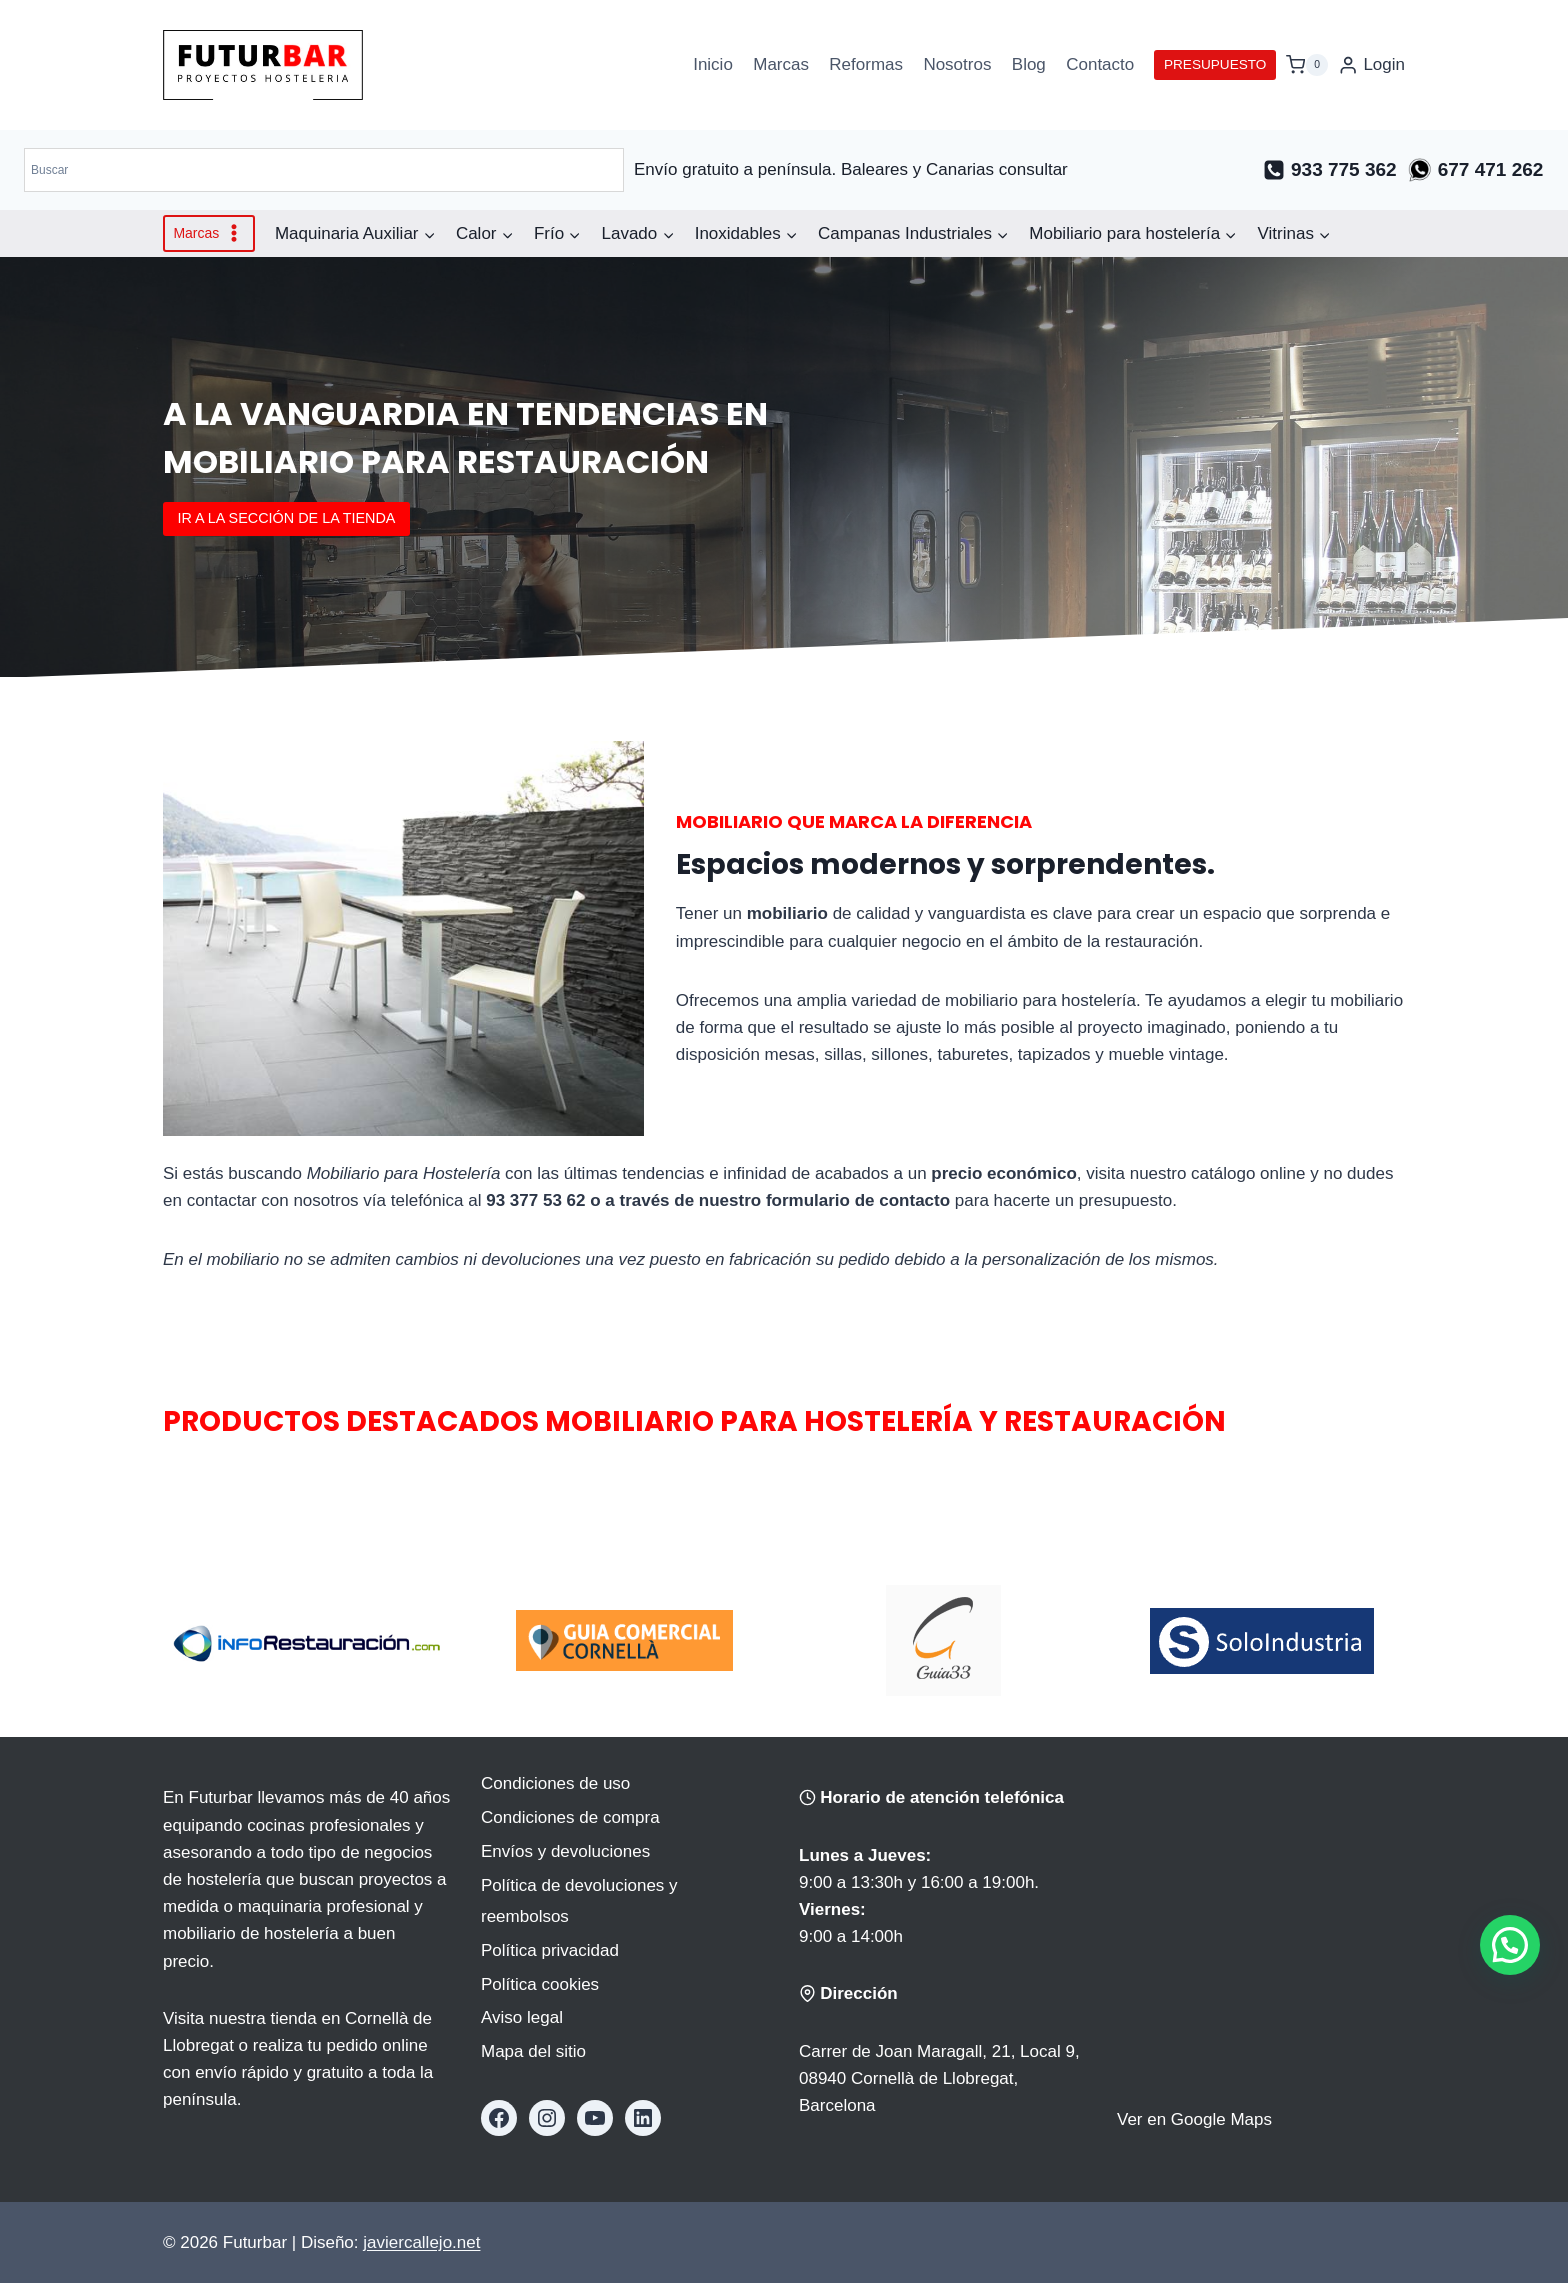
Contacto (1100, 64)
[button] (1510, 1945)
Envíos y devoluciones (565, 1851)
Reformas (866, 64)
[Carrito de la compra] (1307, 64)
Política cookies (540, 1984)
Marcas (781, 64)
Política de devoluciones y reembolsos (579, 1901)
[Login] (1371, 65)
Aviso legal (522, 2017)
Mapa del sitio (533, 2051)
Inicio (713, 64)
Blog (1029, 64)
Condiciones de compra (570, 1817)
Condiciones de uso (555, 1783)
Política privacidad (550, 1950)
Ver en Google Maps (1194, 2119)
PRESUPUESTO (1215, 64)
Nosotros (957, 64)
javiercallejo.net (421, 2242)
